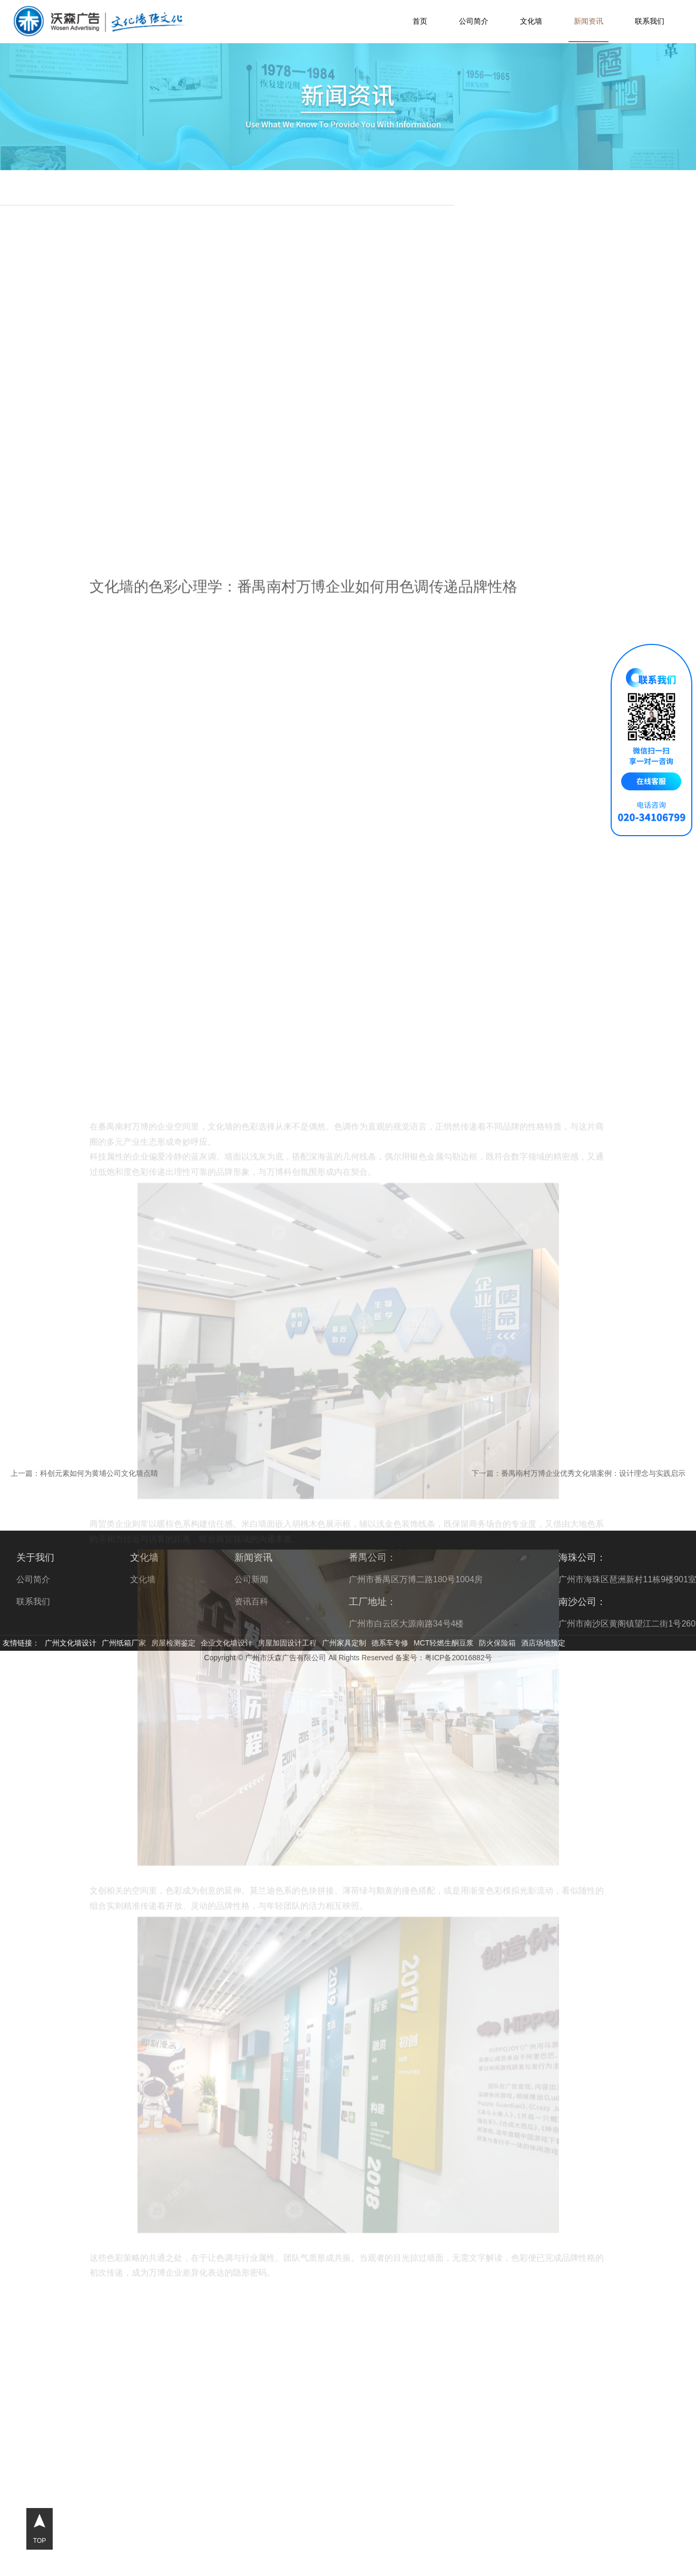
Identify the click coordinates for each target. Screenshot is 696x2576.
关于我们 (35, 1557)
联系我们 (649, 21)
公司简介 (473, 21)
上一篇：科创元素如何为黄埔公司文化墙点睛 (84, 1473)
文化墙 (531, 21)
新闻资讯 (588, 21)
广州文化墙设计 (70, 1643)
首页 (420, 21)
